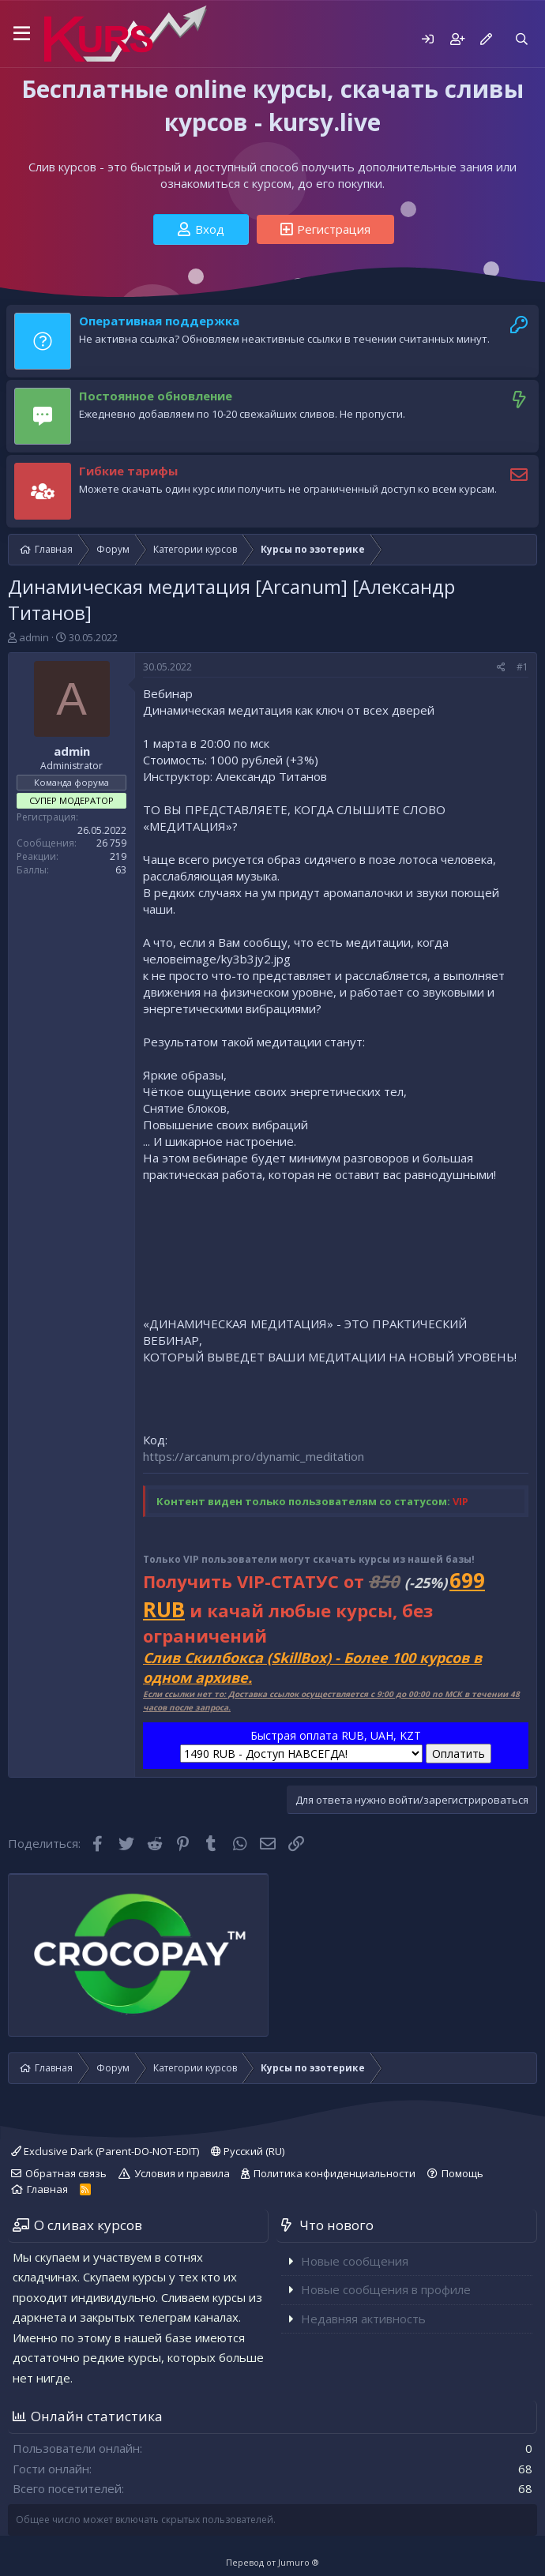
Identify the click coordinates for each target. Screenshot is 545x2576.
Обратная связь (66, 2173)
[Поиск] (521, 39)
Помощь (462, 2173)
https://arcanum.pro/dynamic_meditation (253, 1456)
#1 (522, 667)
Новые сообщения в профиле (386, 2289)
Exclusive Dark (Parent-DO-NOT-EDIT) (105, 2151)
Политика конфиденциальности (334, 2173)
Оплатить (458, 1753)
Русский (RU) (247, 2151)
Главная (47, 2189)
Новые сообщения (354, 2261)
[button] (21, 34)
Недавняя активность (363, 2318)
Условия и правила (182, 2173)
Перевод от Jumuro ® (272, 2562)
